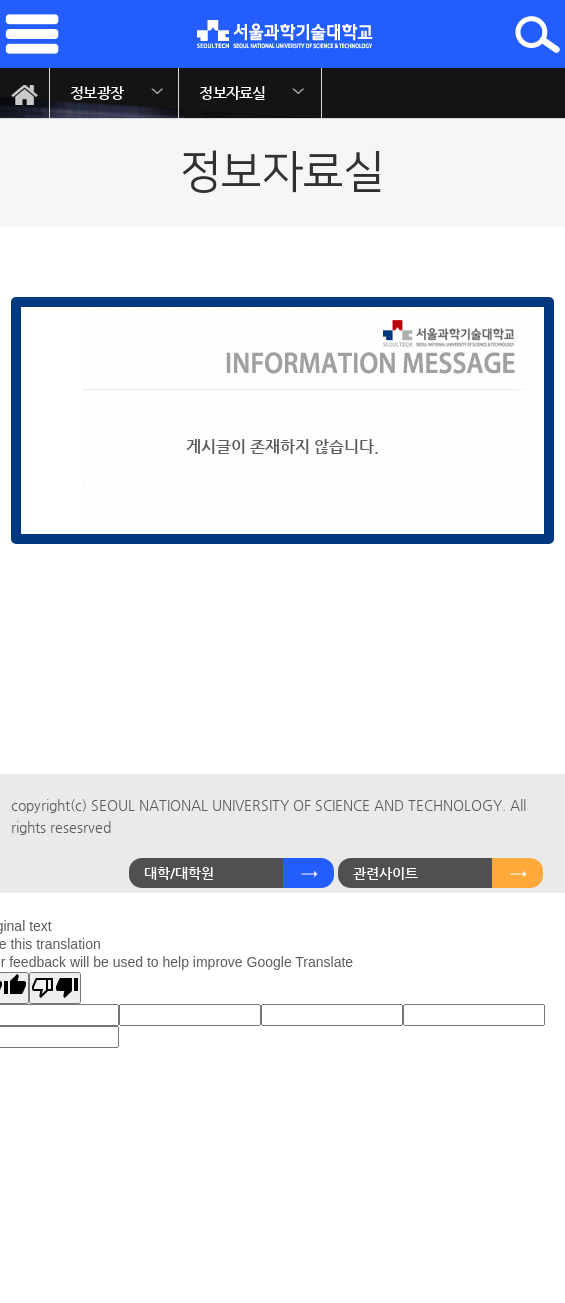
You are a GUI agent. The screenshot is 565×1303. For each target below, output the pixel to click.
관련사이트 (385, 873)
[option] (114, 93)
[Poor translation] (55, 988)
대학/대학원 (179, 873)
